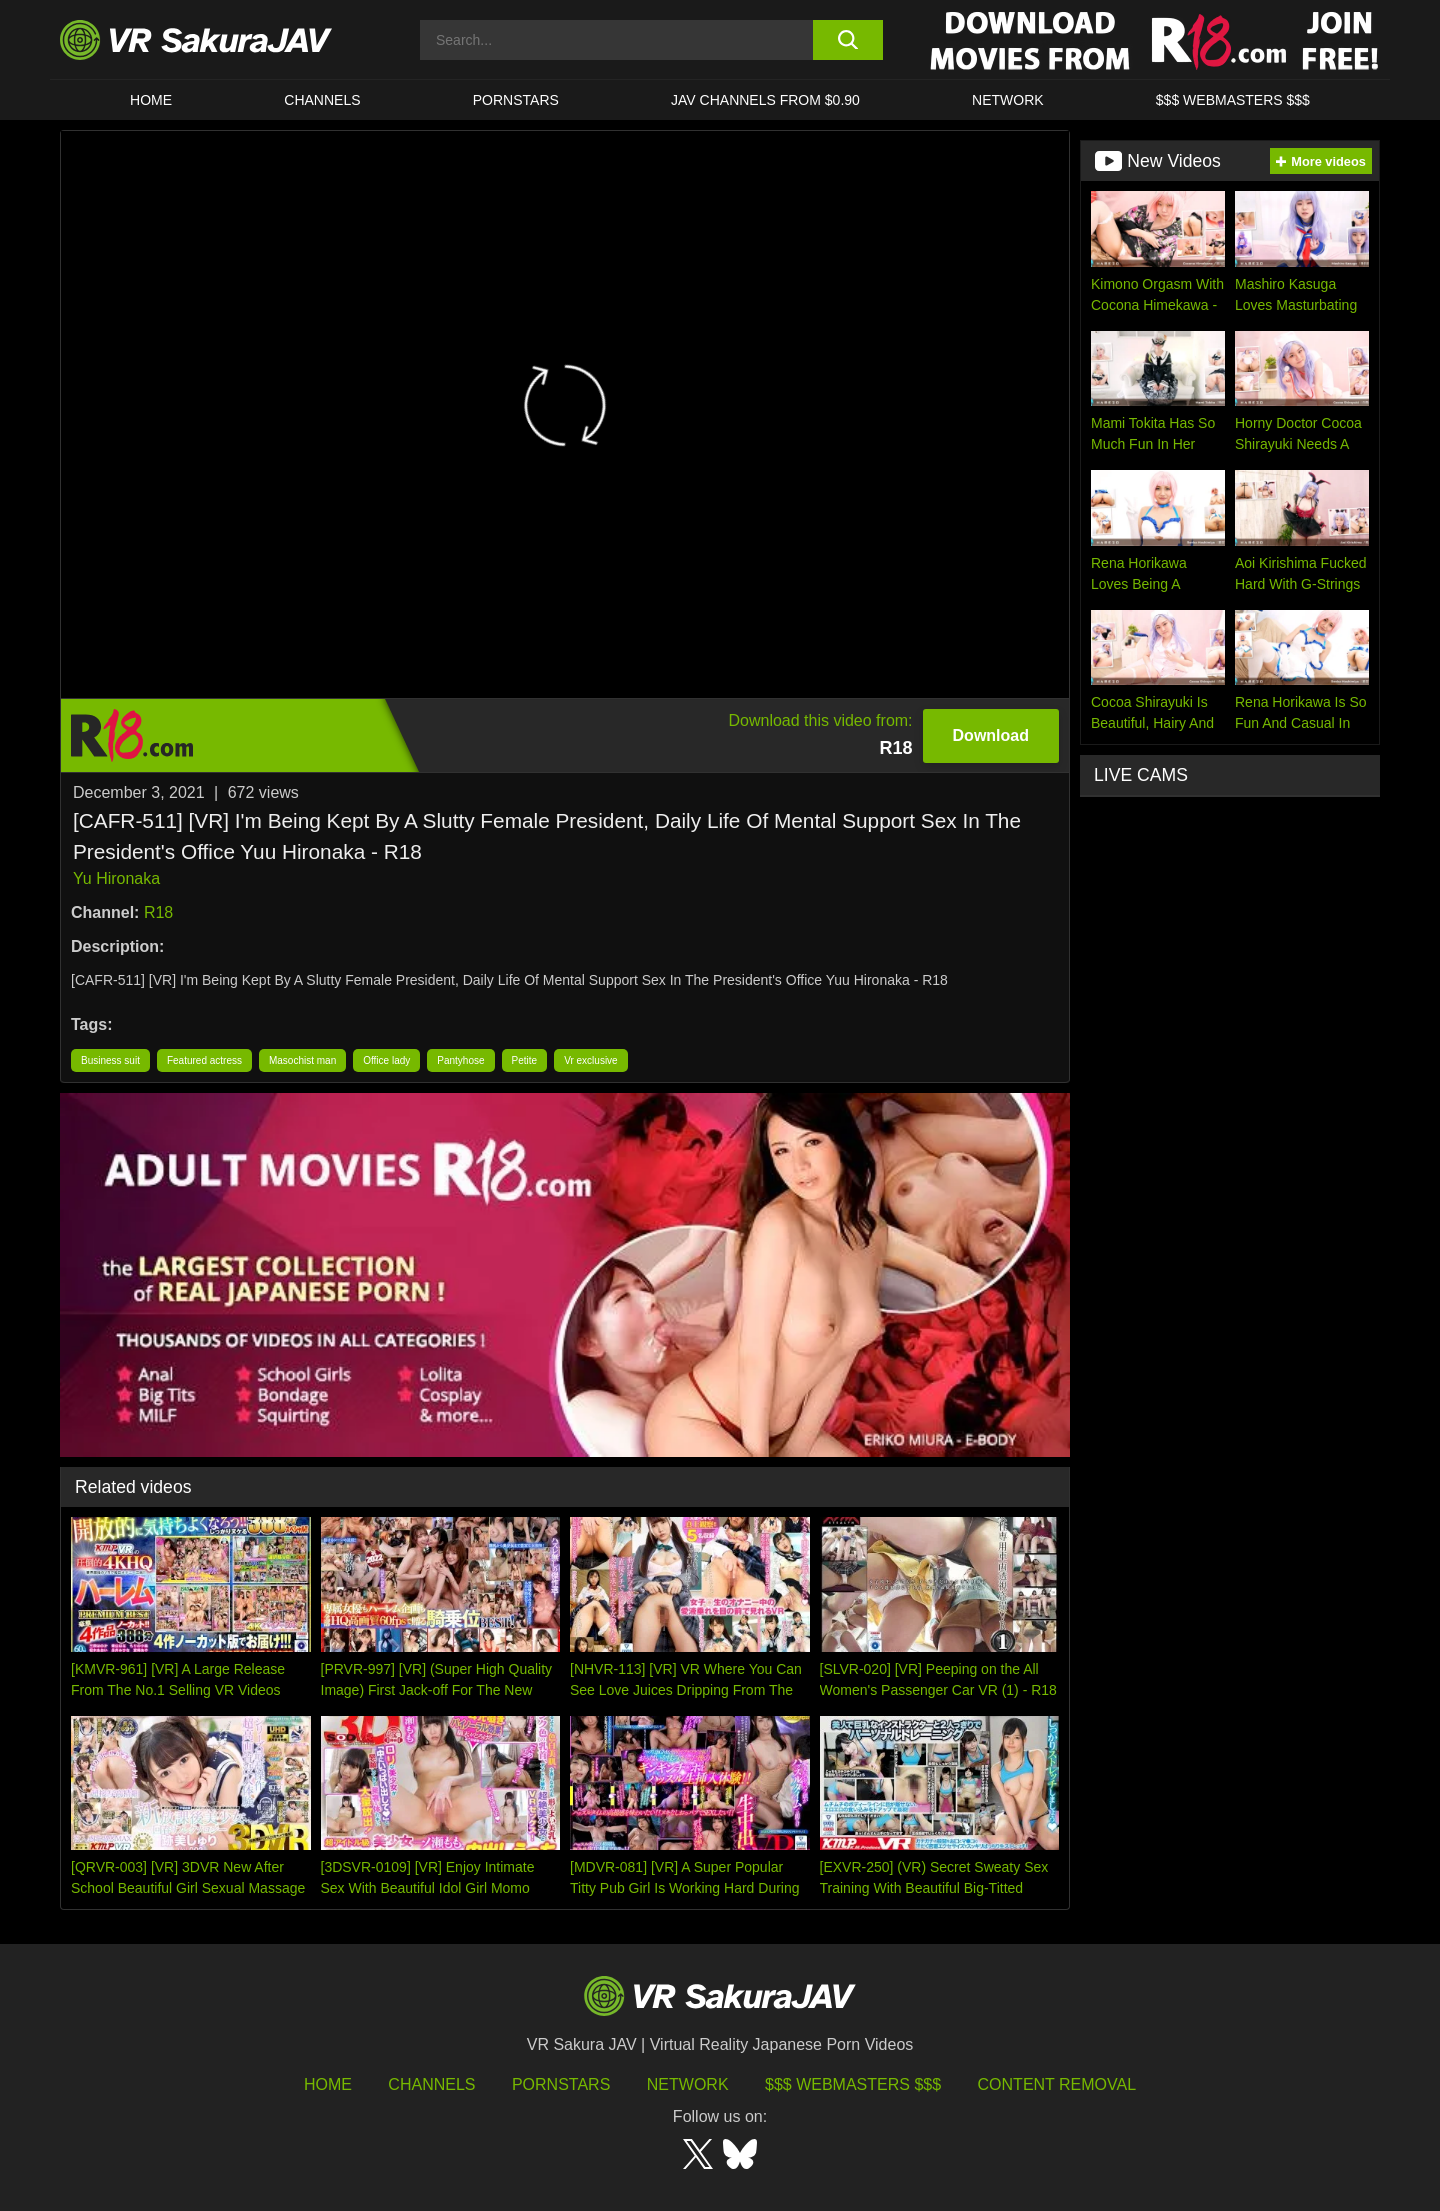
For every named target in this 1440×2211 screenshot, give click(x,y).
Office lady (386, 1060)
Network (1008, 100)
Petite (525, 1060)
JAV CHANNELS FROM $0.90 (765, 100)
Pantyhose (460, 1060)
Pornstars (516, 100)
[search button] (847, 40)
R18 (158, 912)
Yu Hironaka (116, 878)
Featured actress (204, 1060)
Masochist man (302, 1060)
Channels (322, 100)
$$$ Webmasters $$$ (853, 2084)
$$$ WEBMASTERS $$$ (1233, 100)
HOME (151, 100)
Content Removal (1057, 2084)
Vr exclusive (591, 1060)
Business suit (110, 1060)
